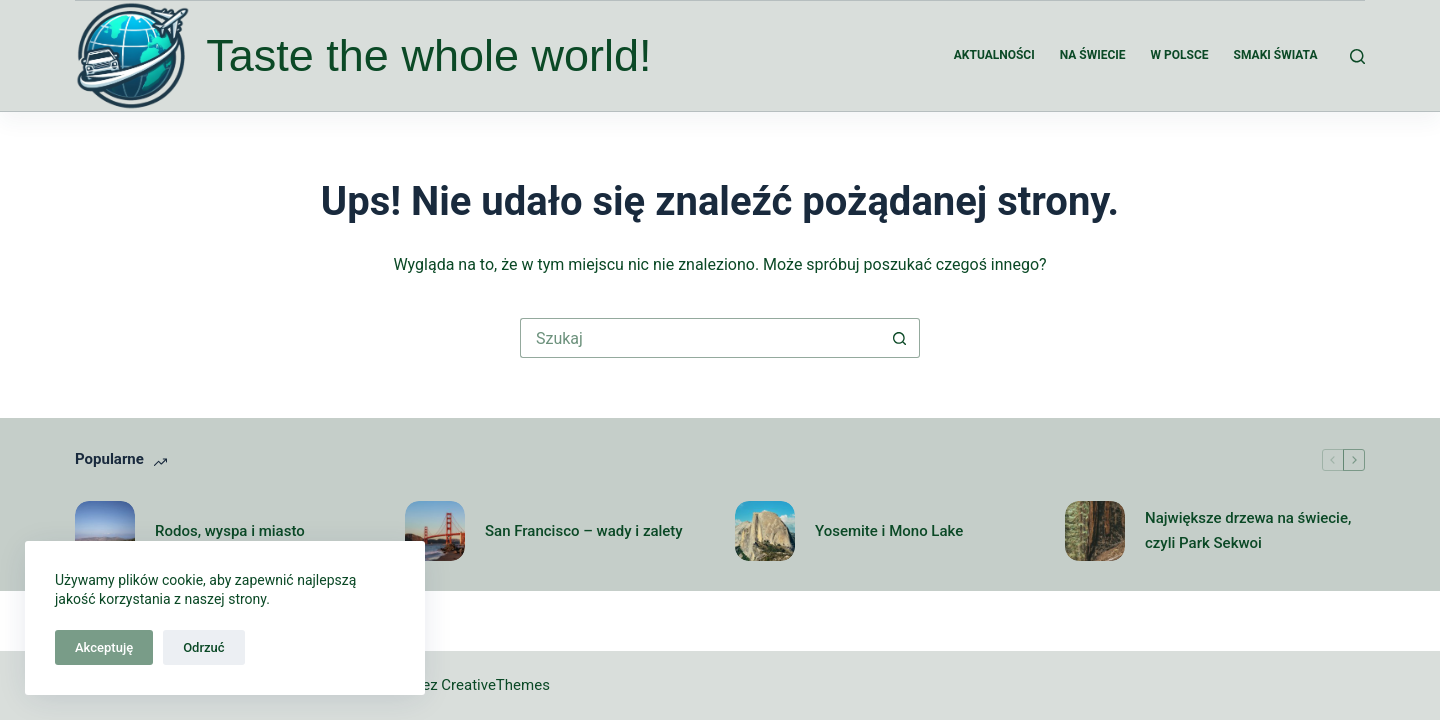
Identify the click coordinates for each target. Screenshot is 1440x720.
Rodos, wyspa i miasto (230, 531)
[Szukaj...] (700, 338)
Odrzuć (203, 647)
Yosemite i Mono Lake (889, 531)
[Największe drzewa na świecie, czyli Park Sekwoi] (1095, 531)
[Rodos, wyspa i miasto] (105, 531)
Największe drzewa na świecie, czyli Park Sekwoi (1248, 530)
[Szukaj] (1357, 56)
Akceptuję (104, 647)
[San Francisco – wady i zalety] (435, 531)
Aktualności (994, 55)
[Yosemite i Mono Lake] (765, 531)
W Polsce (1180, 55)
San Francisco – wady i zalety (584, 531)
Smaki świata (1276, 55)
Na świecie (1093, 55)
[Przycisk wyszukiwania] (900, 338)
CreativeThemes (495, 685)
